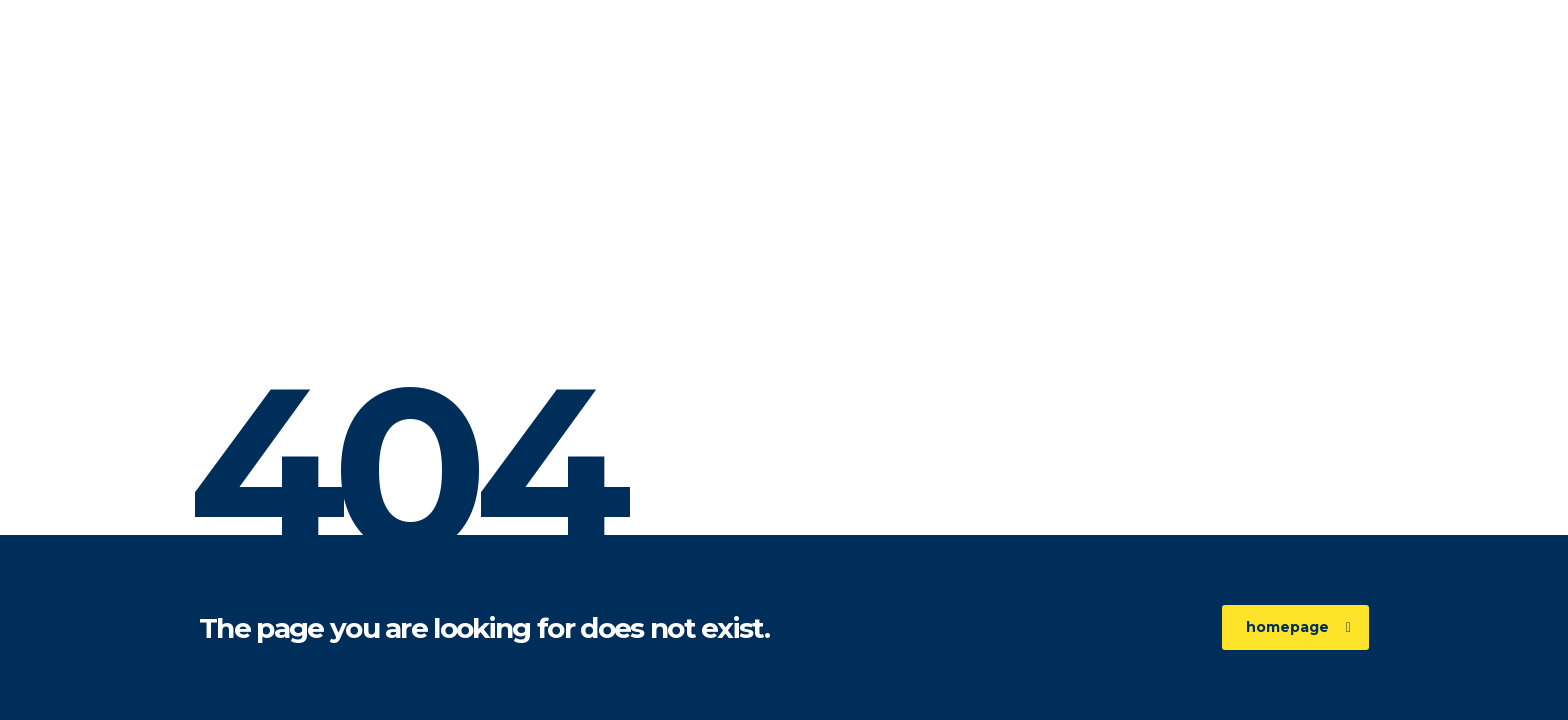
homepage (1298, 627)
